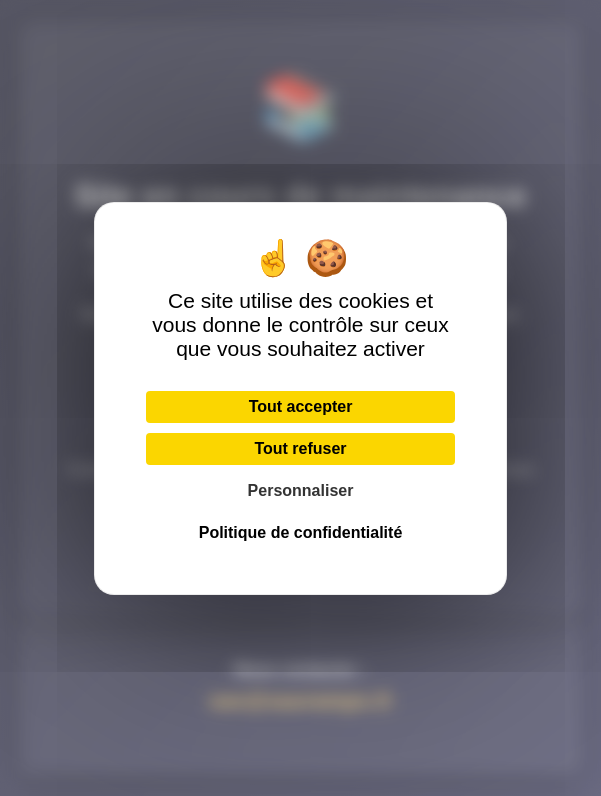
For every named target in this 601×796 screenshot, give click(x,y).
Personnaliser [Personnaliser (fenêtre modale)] (301, 490)
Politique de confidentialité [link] (301, 532)
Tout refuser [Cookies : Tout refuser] (300, 448)
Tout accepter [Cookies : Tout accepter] (301, 406)
